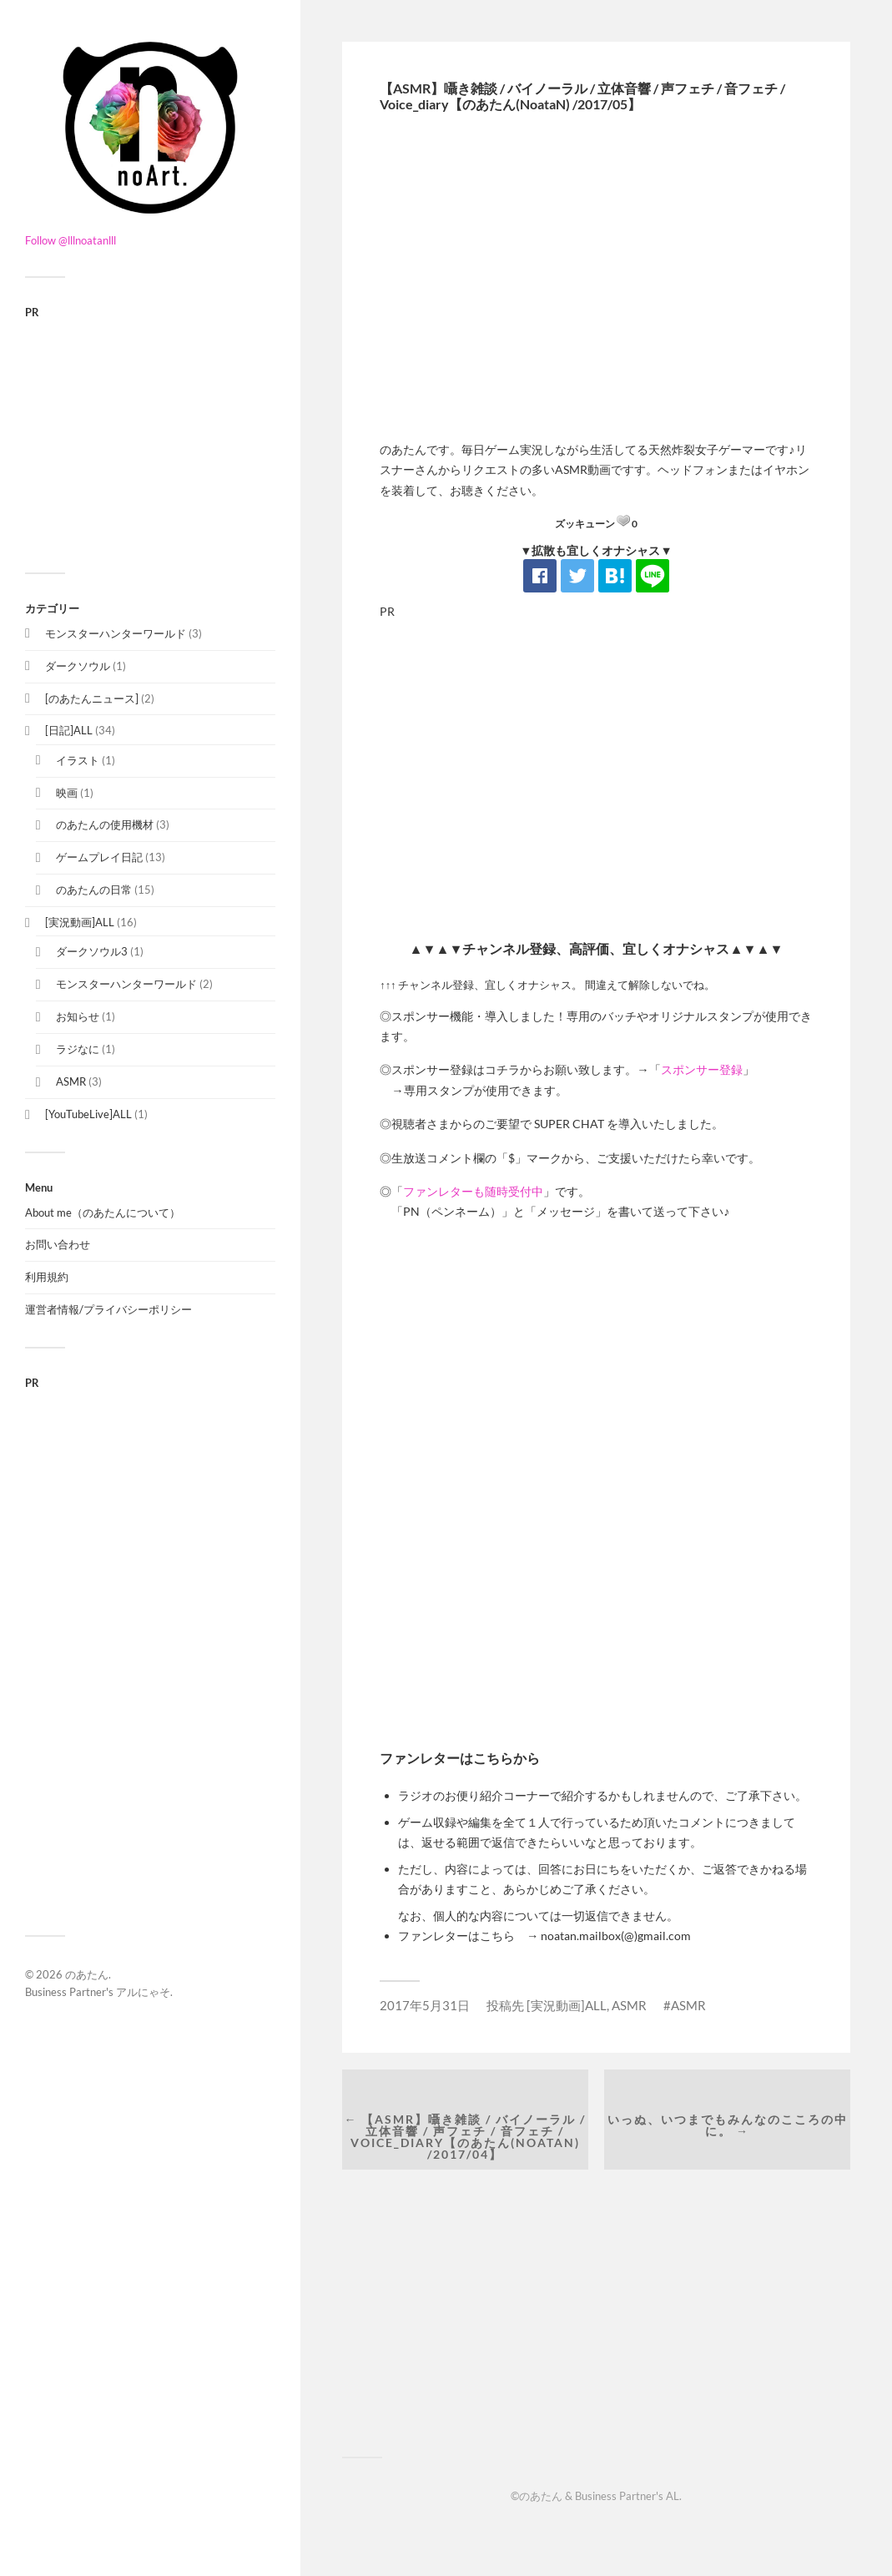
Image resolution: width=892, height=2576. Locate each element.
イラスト (77, 760)
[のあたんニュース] (92, 698)
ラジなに (77, 1049)
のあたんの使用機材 (105, 824)
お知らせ (77, 1016)
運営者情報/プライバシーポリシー (108, 1309)
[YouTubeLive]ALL (88, 1114)
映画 (67, 792)
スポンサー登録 (702, 1069)
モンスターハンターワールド (115, 633)
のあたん (86, 1974)
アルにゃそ (143, 1992)
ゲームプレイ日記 (99, 857)
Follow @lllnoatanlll (70, 240)
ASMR (71, 1081)
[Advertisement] (150, 434)
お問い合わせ (57, 1244)
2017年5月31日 (425, 2005)
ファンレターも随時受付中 (473, 1191)
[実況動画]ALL (79, 922)
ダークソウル (77, 666)
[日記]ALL (69, 730)
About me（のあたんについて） (102, 1212)
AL (672, 2496)
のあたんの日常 (94, 889)
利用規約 (46, 1276)
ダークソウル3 (92, 951)
